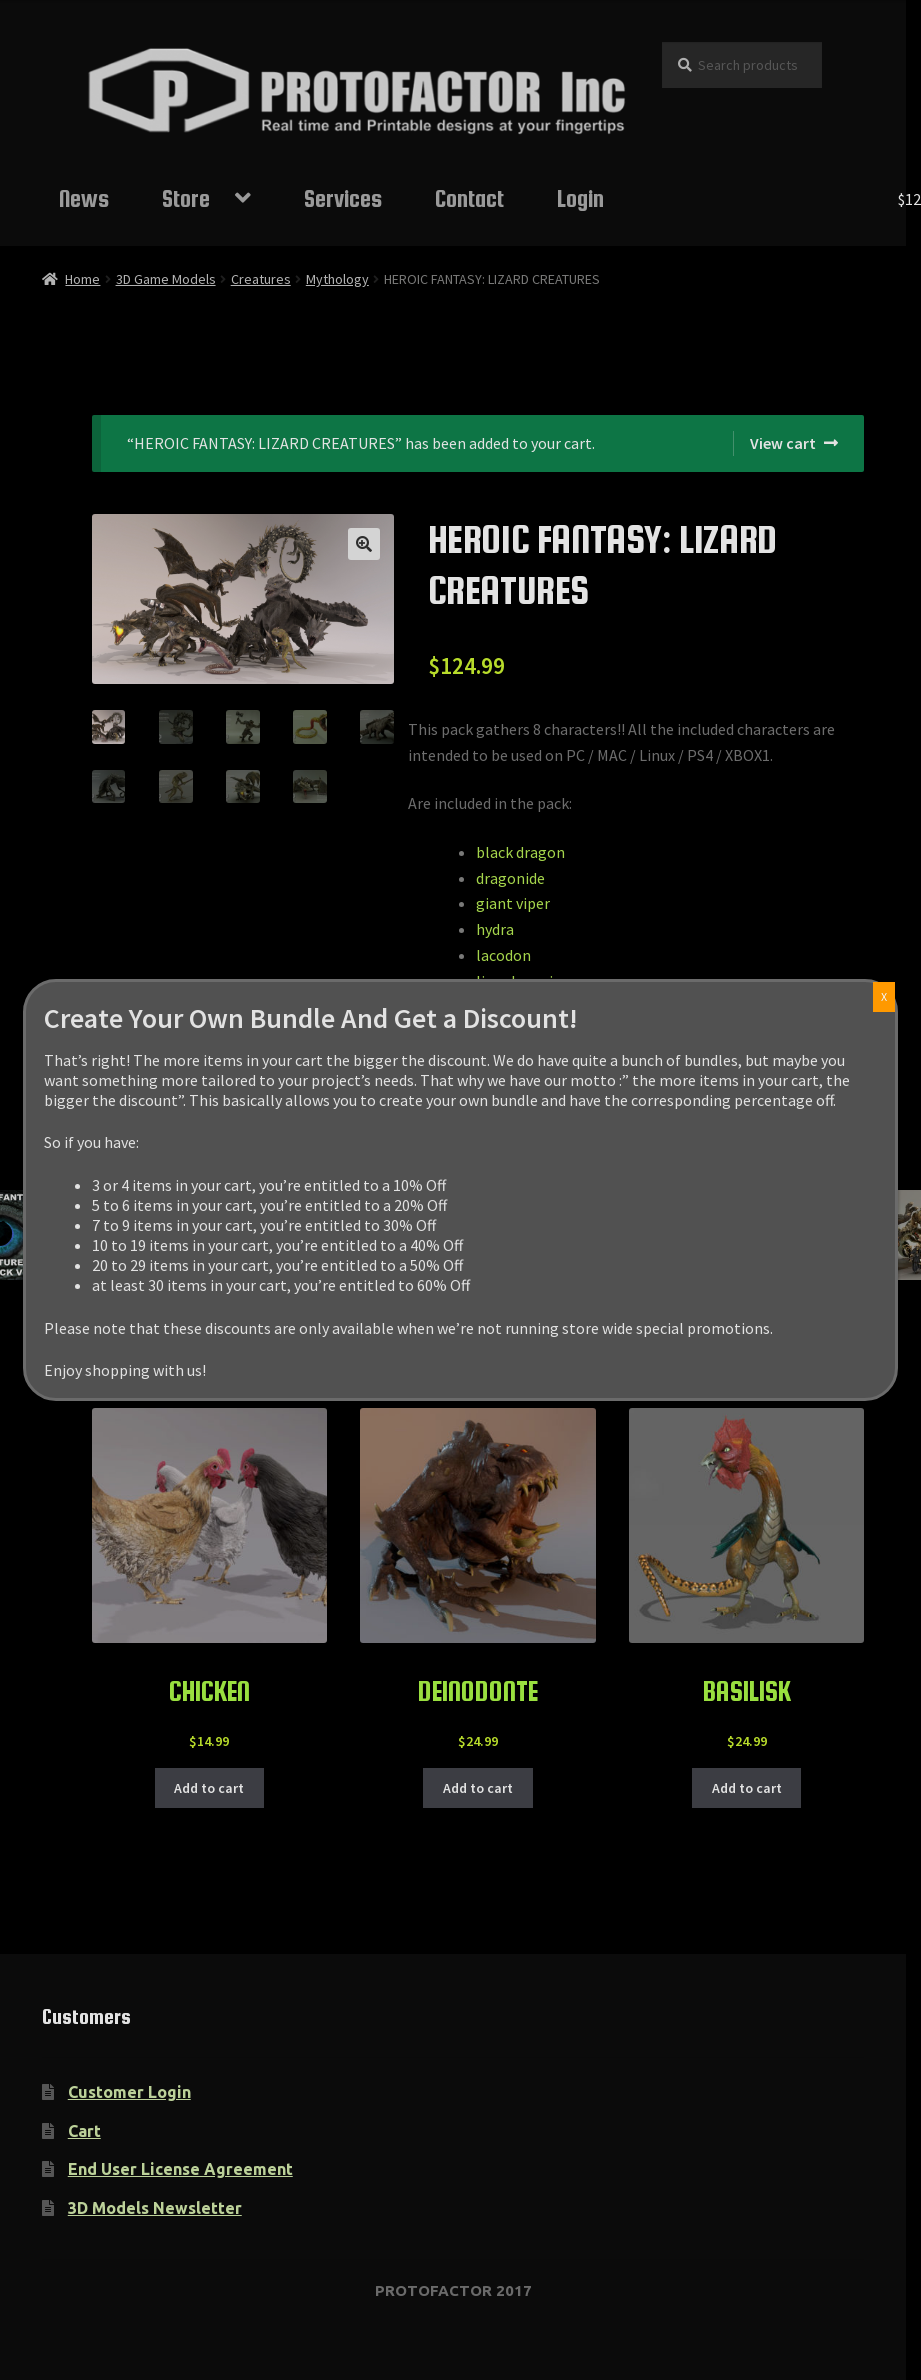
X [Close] (884, 996)
